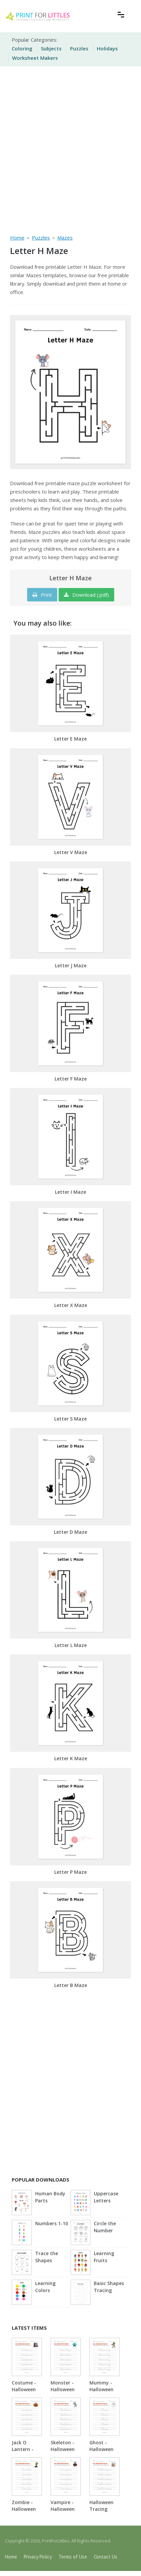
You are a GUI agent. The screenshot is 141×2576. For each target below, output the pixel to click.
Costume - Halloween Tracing (24, 2389)
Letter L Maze (71, 1645)
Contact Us (105, 2556)
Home (11, 2556)
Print (42, 594)
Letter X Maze (70, 1305)
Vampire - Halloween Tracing (63, 2509)
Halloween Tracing (101, 2505)
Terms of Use (73, 2556)
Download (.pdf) (86, 594)
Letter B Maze (70, 1985)
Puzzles (79, 48)
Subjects (51, 48)
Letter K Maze (70, 1758)
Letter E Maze (70, 738)
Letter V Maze (70, 852)
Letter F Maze (71, 1078)
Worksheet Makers (35, 57)
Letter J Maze (70, 965)
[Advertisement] (70, 148)
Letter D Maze (70, 1532)
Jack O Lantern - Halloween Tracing (24, 2452)
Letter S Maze (70, 1419)
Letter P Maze (70, 1872)
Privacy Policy (38, 2556)
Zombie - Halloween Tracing (24, 2509)
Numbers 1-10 (51, 2223)
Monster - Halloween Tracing (63, 2389)
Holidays (107, 48)
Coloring (22, 48)
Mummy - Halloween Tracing (101, 2389)
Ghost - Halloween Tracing (101, 2449)
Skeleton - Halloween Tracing (63, 2449)
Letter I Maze (70, 1192)
